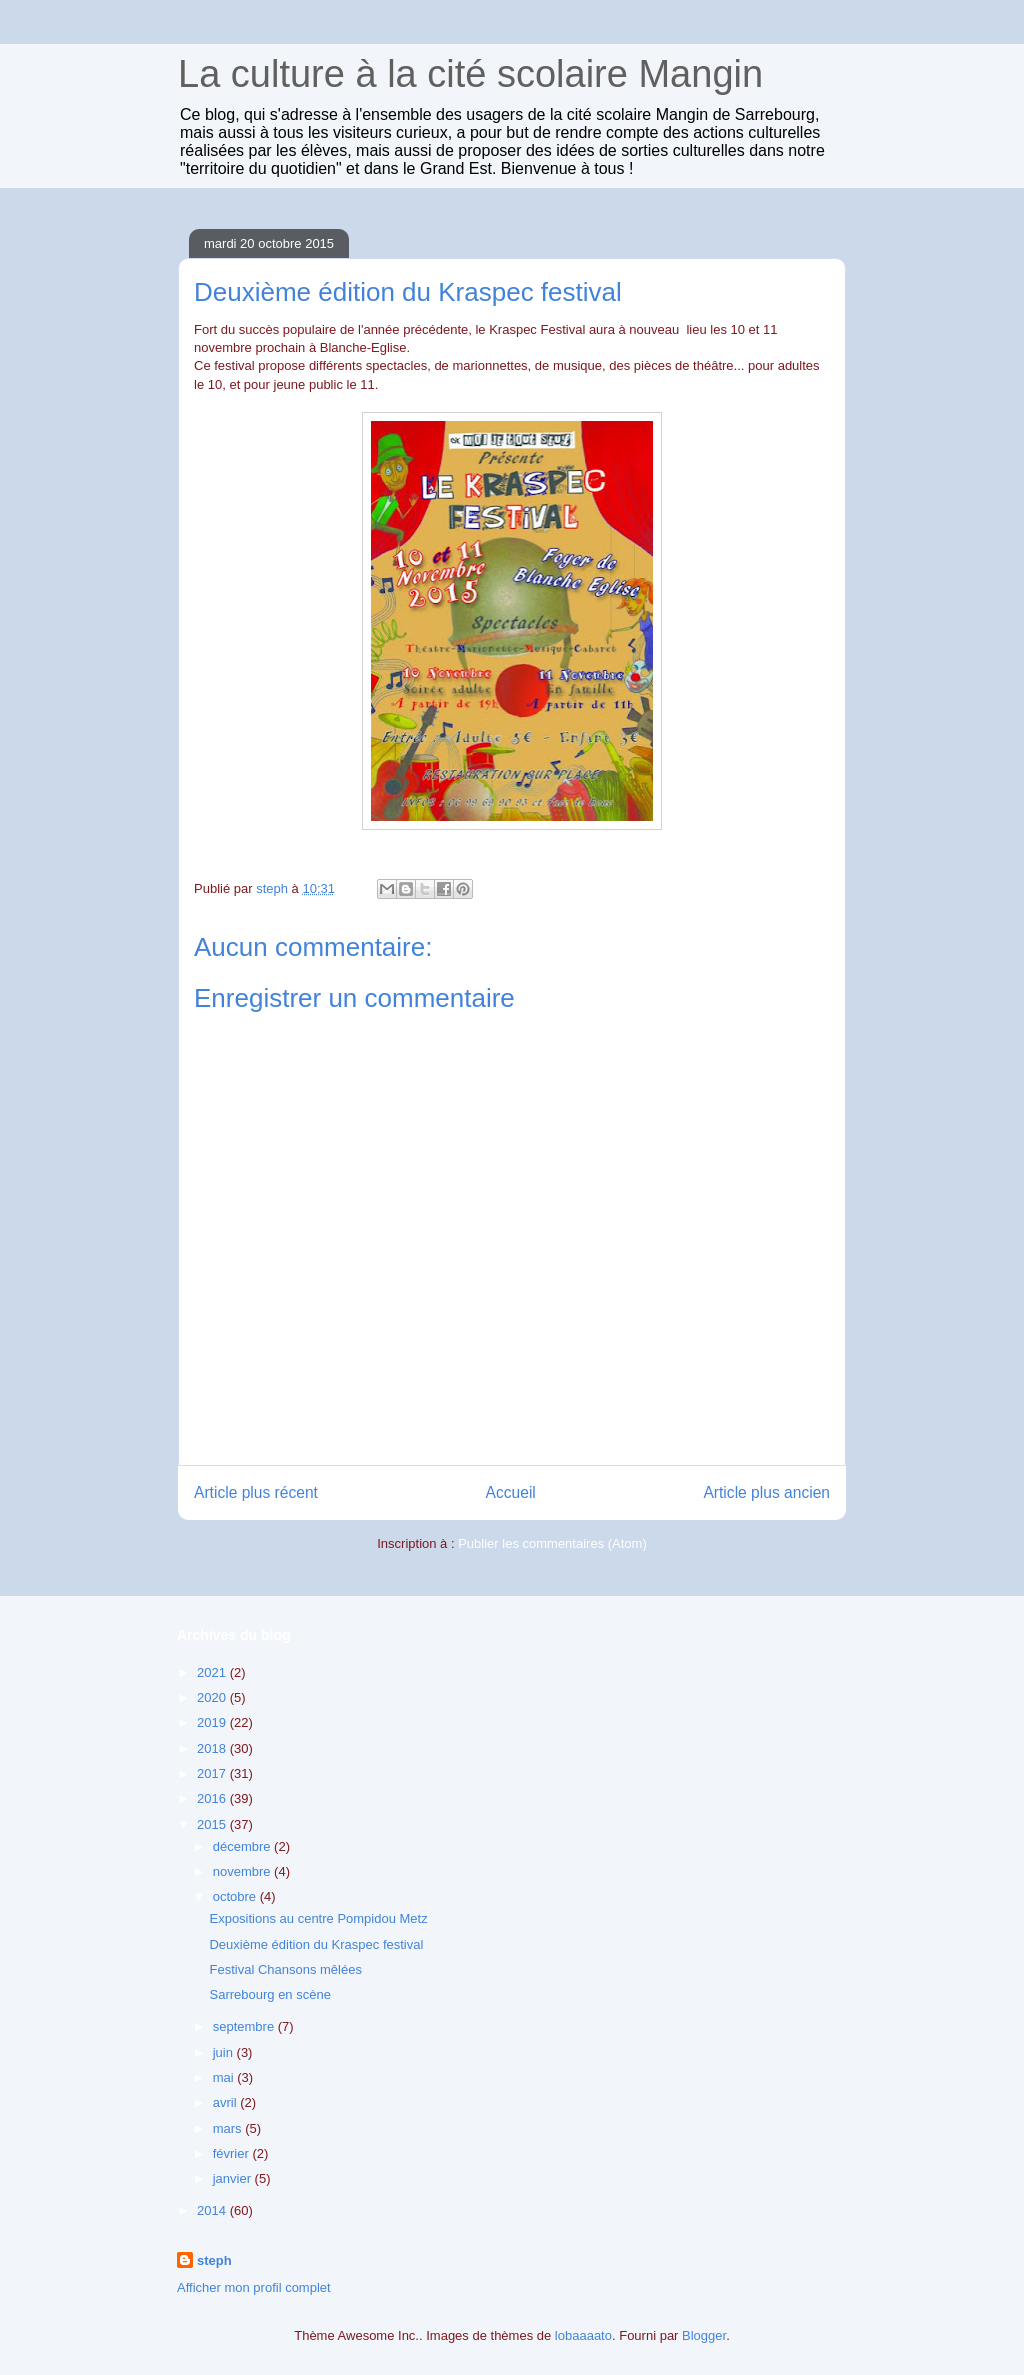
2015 (213, 1824)
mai (225, 2077)
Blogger (704, 2335)
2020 (213, 1697)
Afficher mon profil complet (254, 2287)
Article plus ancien (766, 1492)
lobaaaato (583, 2335)
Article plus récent (256, 1492)
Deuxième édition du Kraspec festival (316, 1944)
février (233, 2153)
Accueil (511, 1492)
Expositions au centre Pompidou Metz (318, 1918)
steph (214, 2260)
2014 (213, 2210)
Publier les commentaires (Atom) (552, 1543)
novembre (243, 1871)
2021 (213, 1672)
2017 (213, 1773)
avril (226, 2102)
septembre (245, 2026)
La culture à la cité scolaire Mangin (470, 74)
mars (229, 2128)
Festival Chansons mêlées (285, 1969)
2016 (213, 1798)
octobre (236, 1896)
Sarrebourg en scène (269, 1994)
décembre (243, 1846)
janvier (234, 2178)
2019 (213, 1722)
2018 (213, 1748)
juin (225, 2052)
